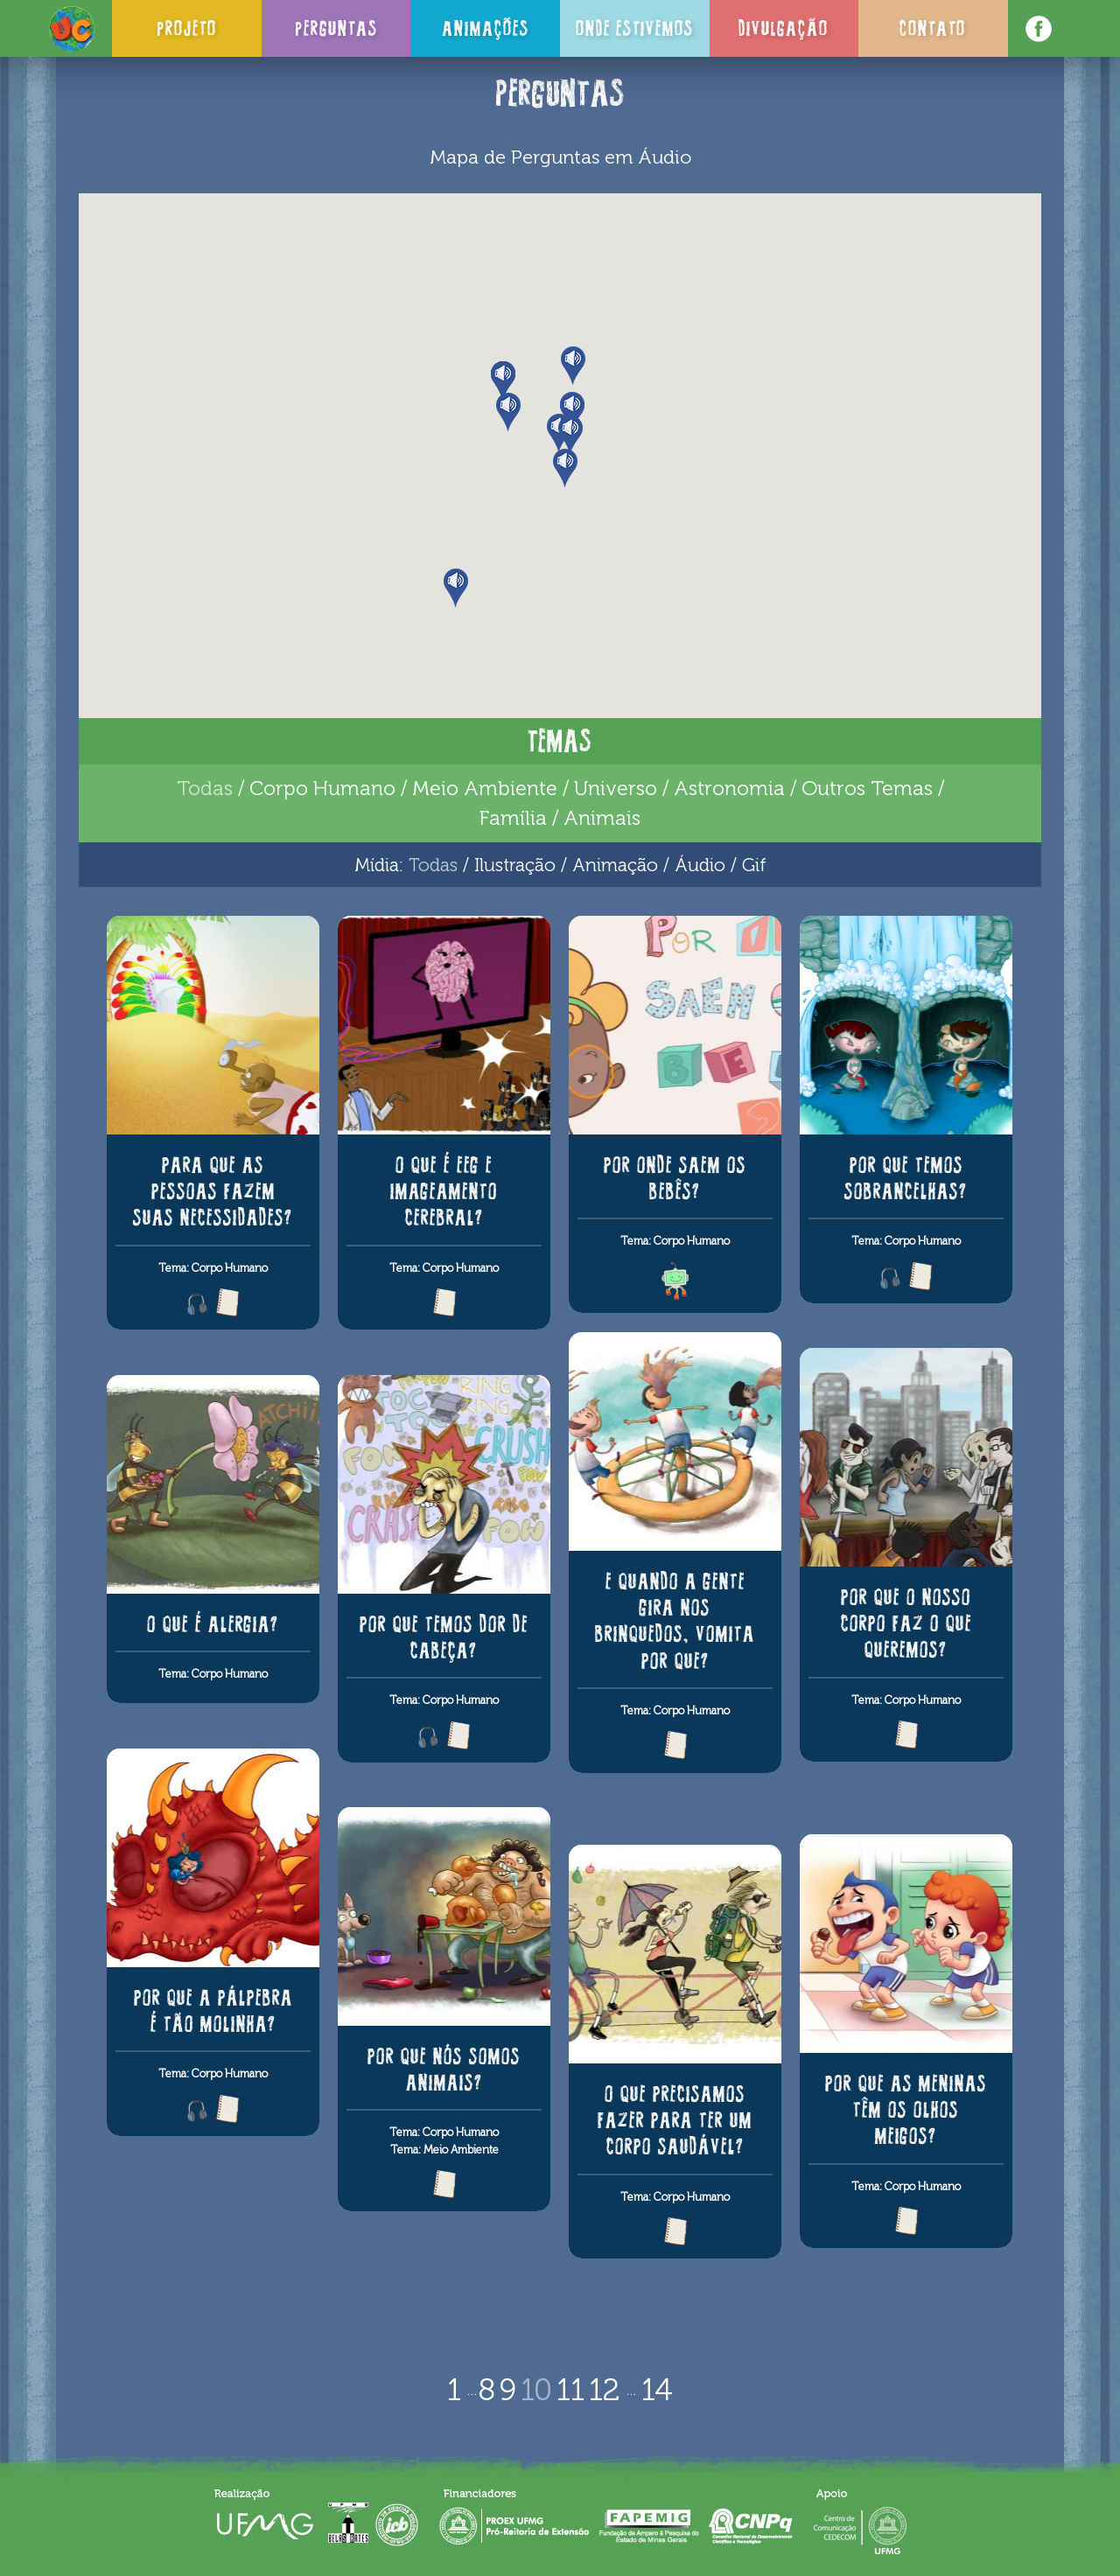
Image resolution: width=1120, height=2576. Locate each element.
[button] (572, 411)
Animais (602, 818)
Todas (205, 788)
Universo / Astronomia (679, 788)
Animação (615, 865)
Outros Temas (867, 788)
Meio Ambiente (484, 788)
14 (657, 2389)
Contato (933, 28)
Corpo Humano (322, 788)
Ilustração (515, 865)
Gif (754, 865)
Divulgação (783, 28)
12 (604, 2389)
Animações (485, 28)
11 (570, 2389)
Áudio (700, 865)
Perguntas (336, 28)
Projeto (187, 28)
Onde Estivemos (635, 28)
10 (536, 2389)
